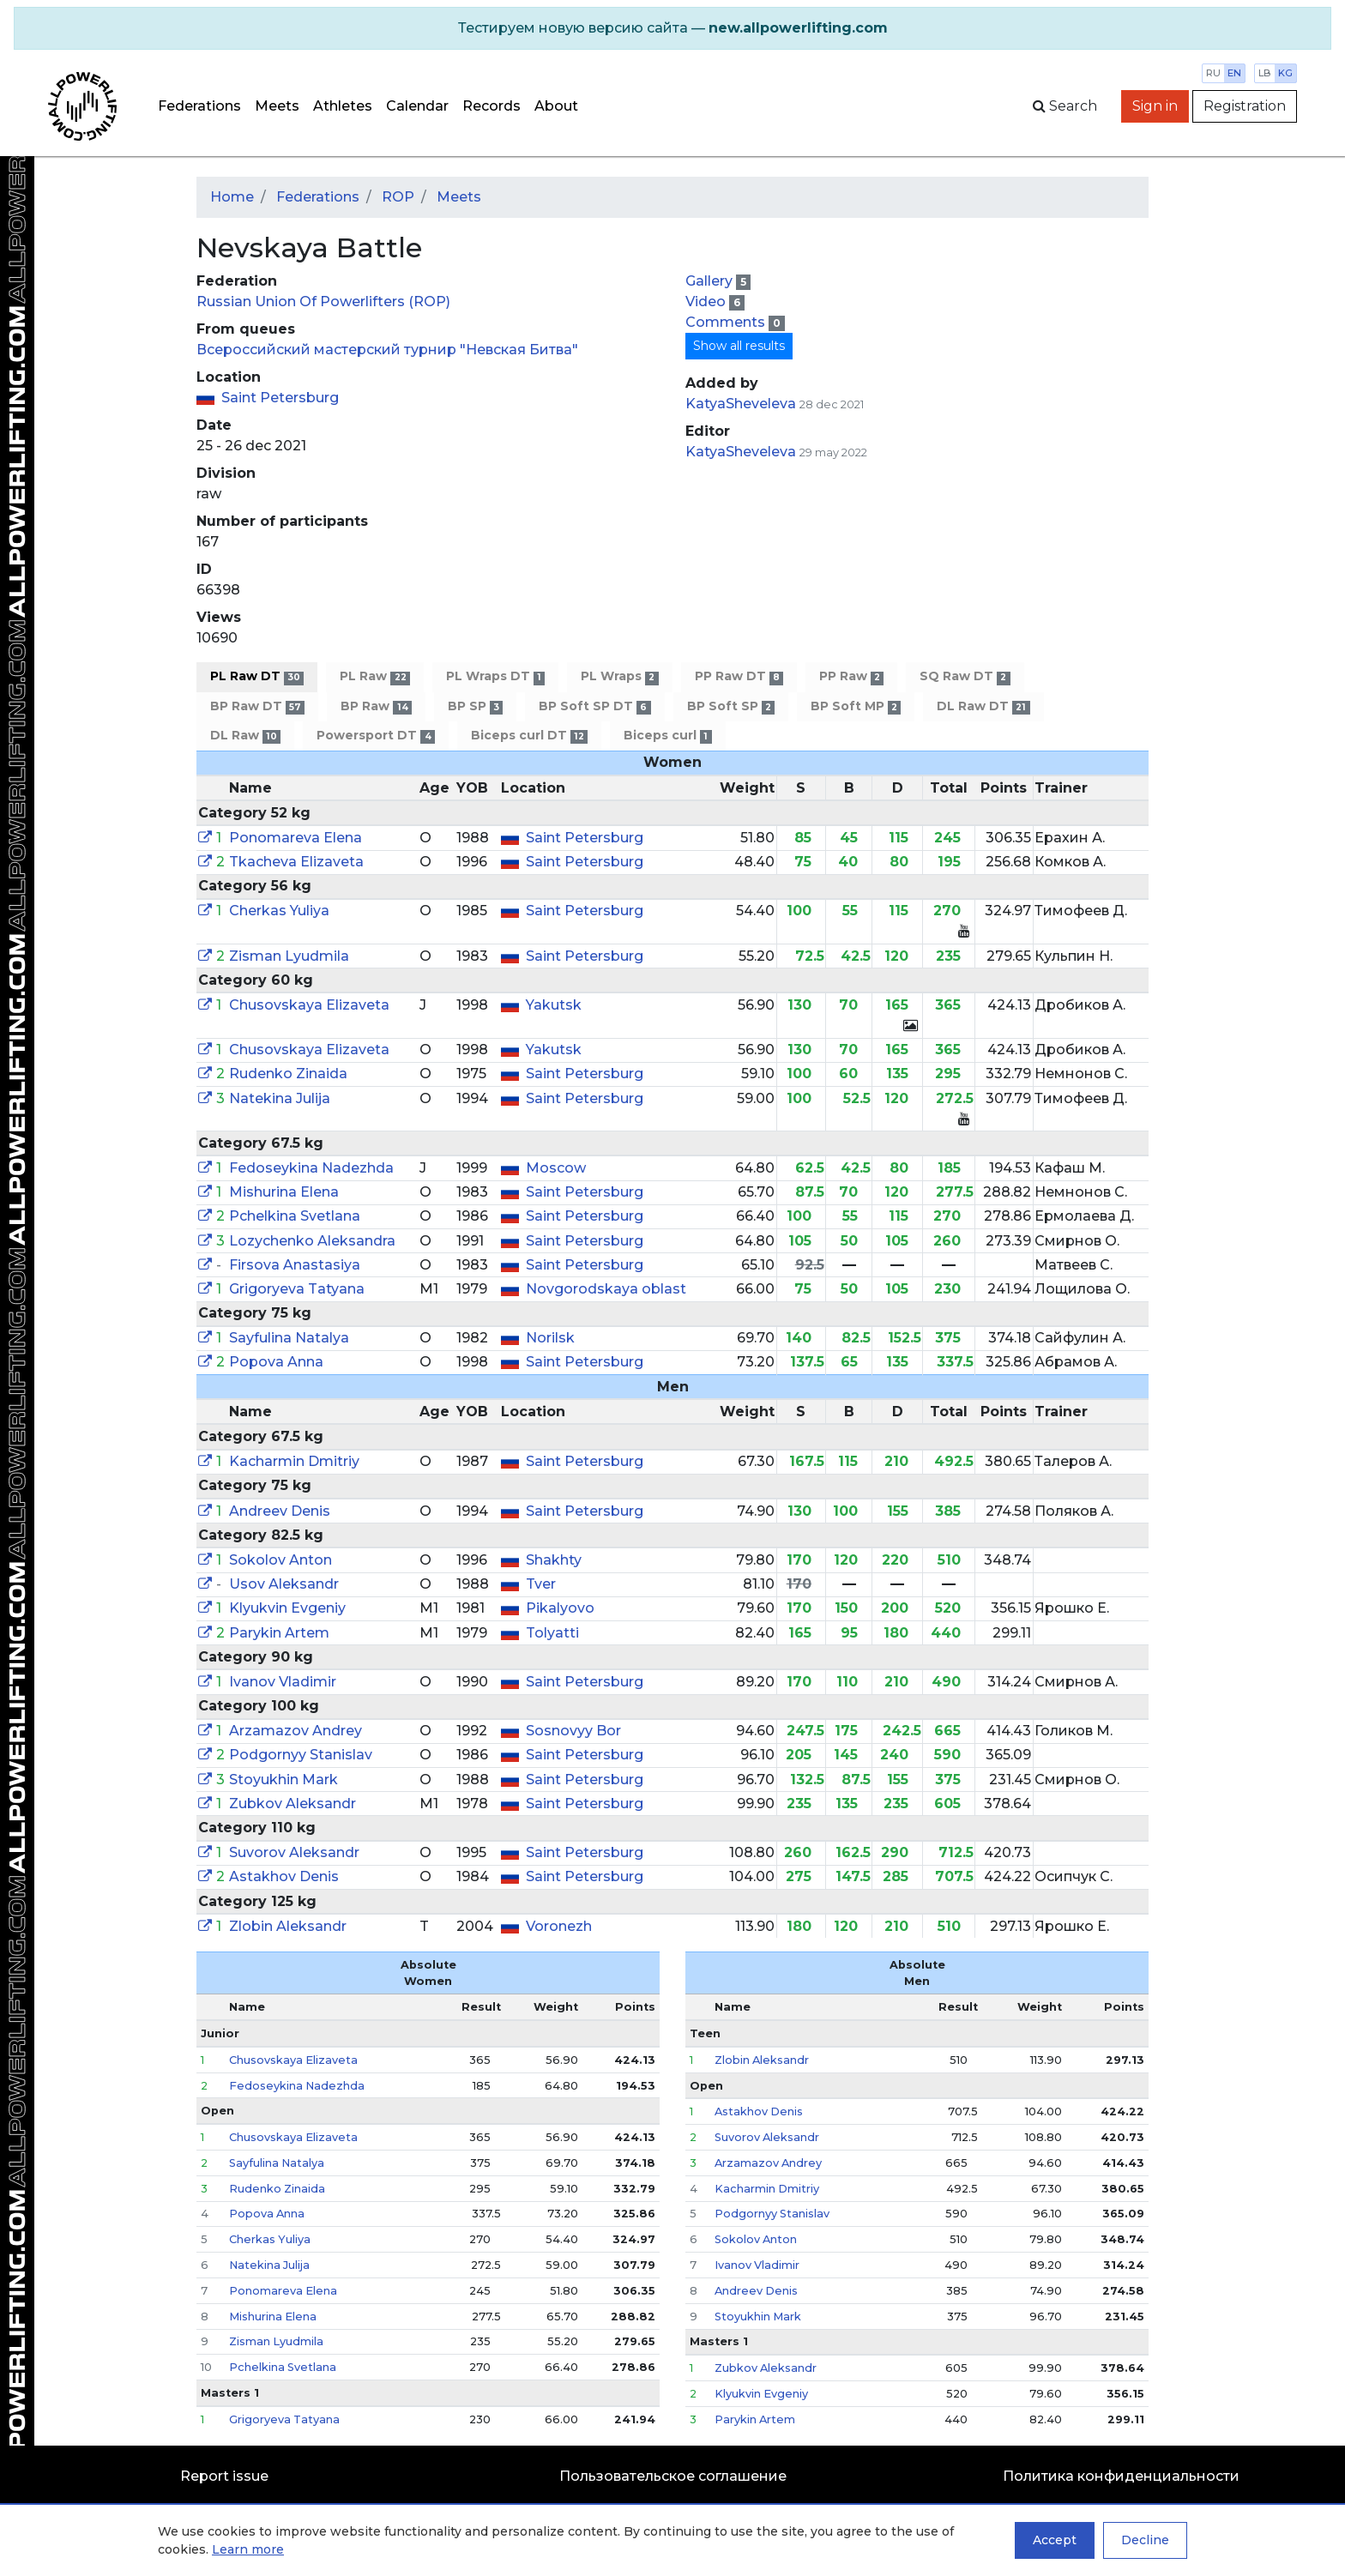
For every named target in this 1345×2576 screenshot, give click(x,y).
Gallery (710, 281)
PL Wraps (619, 676)
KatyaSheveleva (740, 403)
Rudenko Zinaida (288, 1073)
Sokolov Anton (280, 1560)
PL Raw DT (257, 676)
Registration (1244, 106)
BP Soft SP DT (594, 706)
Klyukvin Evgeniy (287, 1608)
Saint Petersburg (280, 397)
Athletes (342, 106)
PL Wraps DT (495, 676)
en (1234, 73)
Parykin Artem (279, 1633)
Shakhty (554, 1560)
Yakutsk (554, 1005)
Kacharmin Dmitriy (294, 1461)
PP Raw (851, 676)
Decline (1145, 2540)
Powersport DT (375, 735)
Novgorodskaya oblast (606, 1289)
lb (1264, 73)
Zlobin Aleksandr (288, 1926)
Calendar (417, 106)
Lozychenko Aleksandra (312, 1241)
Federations (199, 106)
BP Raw (376, 706)
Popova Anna (276, 1362)
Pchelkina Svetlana (294, 1216)
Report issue (224, 2476)
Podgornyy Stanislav (300, 1754)
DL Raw (245, 735)
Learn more (248, 2549)
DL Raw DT (983, 706)
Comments (727, 322)
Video (707, 301)
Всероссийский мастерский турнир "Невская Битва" (387, 349)
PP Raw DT (739, 676)
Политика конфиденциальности (1121, 2476)
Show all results (739, 345)
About (556, 106)
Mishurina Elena (284, 1192)
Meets (277, 106)
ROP (398, 197)
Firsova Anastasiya (294, 1265)
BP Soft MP (856, 706)
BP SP (475, 706)
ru (1213, 73)
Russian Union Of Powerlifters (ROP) (323, 301)
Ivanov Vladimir (282, 1682)
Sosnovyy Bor (573, 1730)
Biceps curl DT (529, 735)
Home (232, 197)
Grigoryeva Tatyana (297, 1289)
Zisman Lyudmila (289, 956)
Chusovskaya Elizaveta (309, 1005)
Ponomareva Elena (295, 838)
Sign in (1155, 106)
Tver (541, 1584)
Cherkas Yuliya (279, 910)
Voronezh (559, 1926)
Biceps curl (667, 735)
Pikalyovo (560, 1608)
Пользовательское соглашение (673, 2476)
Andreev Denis (279, 1511)
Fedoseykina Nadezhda (311, 1168)
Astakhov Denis (284, 1876)
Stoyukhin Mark (283, 1779)
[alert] (672, 28)
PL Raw (374, 676)
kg (1285, 73)
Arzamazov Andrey (295, 1730)
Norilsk (550, 1338)
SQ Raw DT (965, 676)
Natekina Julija (279, 1098)
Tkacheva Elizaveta (296, 862)
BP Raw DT (257, 706)
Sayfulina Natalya (289, 1338)
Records (491, 106)
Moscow (556, 1168)
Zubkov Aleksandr (292, 1803)
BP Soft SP (731, 706)
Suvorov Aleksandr (294, 1852)
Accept (1055, 2540)
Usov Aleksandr (284, 1584)
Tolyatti (552, 1633)
